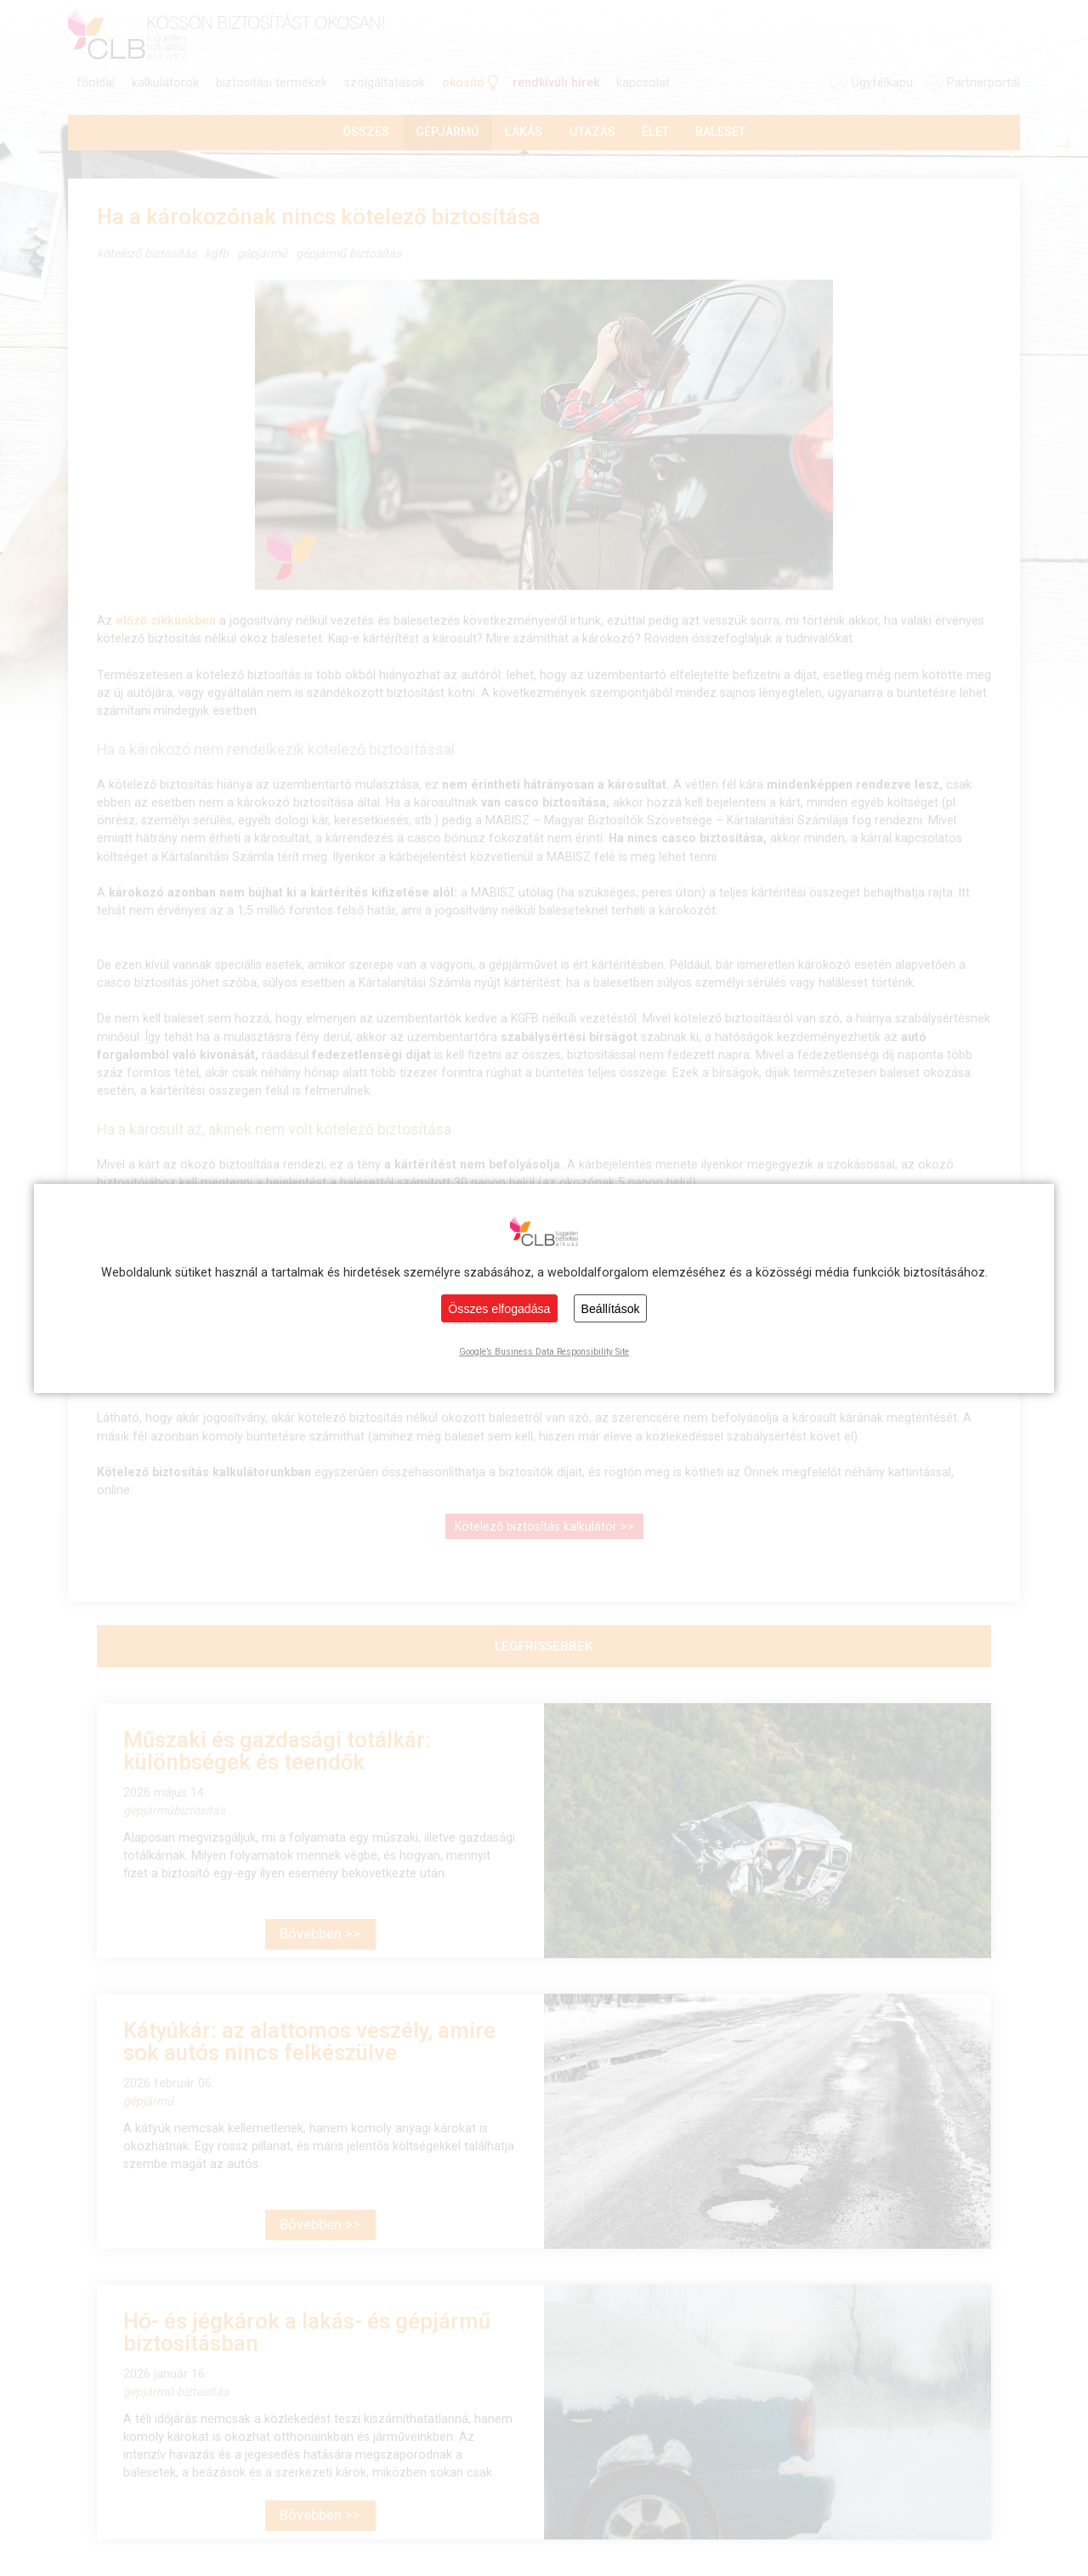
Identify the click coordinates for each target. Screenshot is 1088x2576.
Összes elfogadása (499, 1309)
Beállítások (610, 1309)
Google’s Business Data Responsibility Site (544, 1351)
